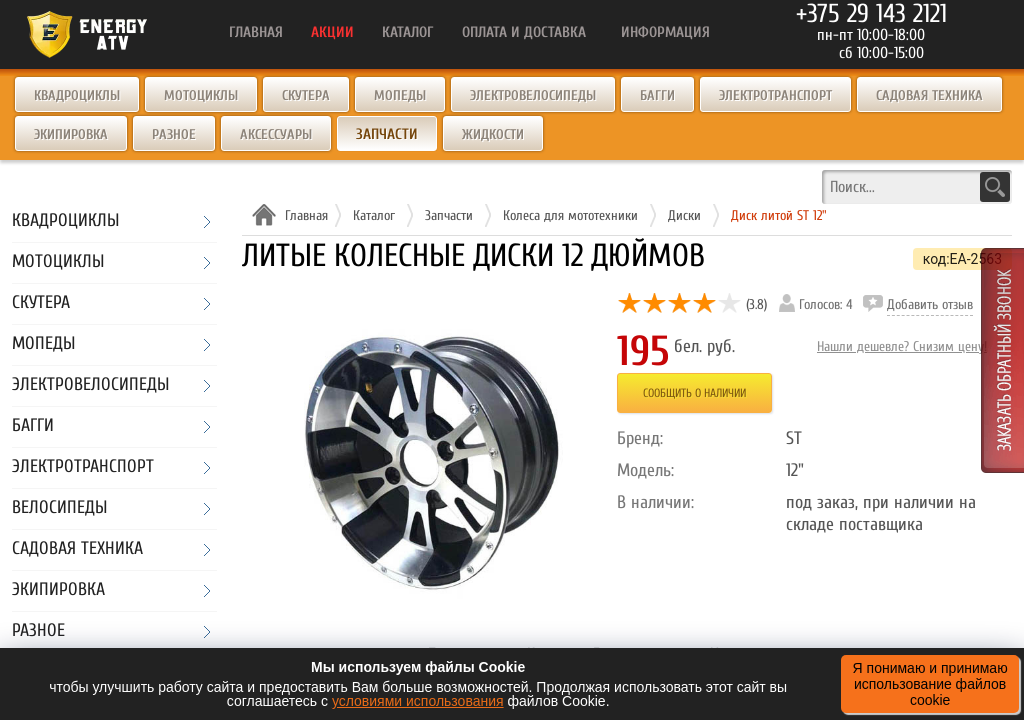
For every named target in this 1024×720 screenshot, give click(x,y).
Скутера (306, 95)
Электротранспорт (775, 95)
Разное (174, 134)
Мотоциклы (201, 95)
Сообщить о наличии (694, 393)
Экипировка (71, 134)
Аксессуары (276, 134)
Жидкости (493, 134)
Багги (657, 95)
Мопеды (400, 95)
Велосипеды (59, 508)
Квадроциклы (77, 95)
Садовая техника (929, 95)
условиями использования (418, 701)
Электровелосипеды (533, 95)
